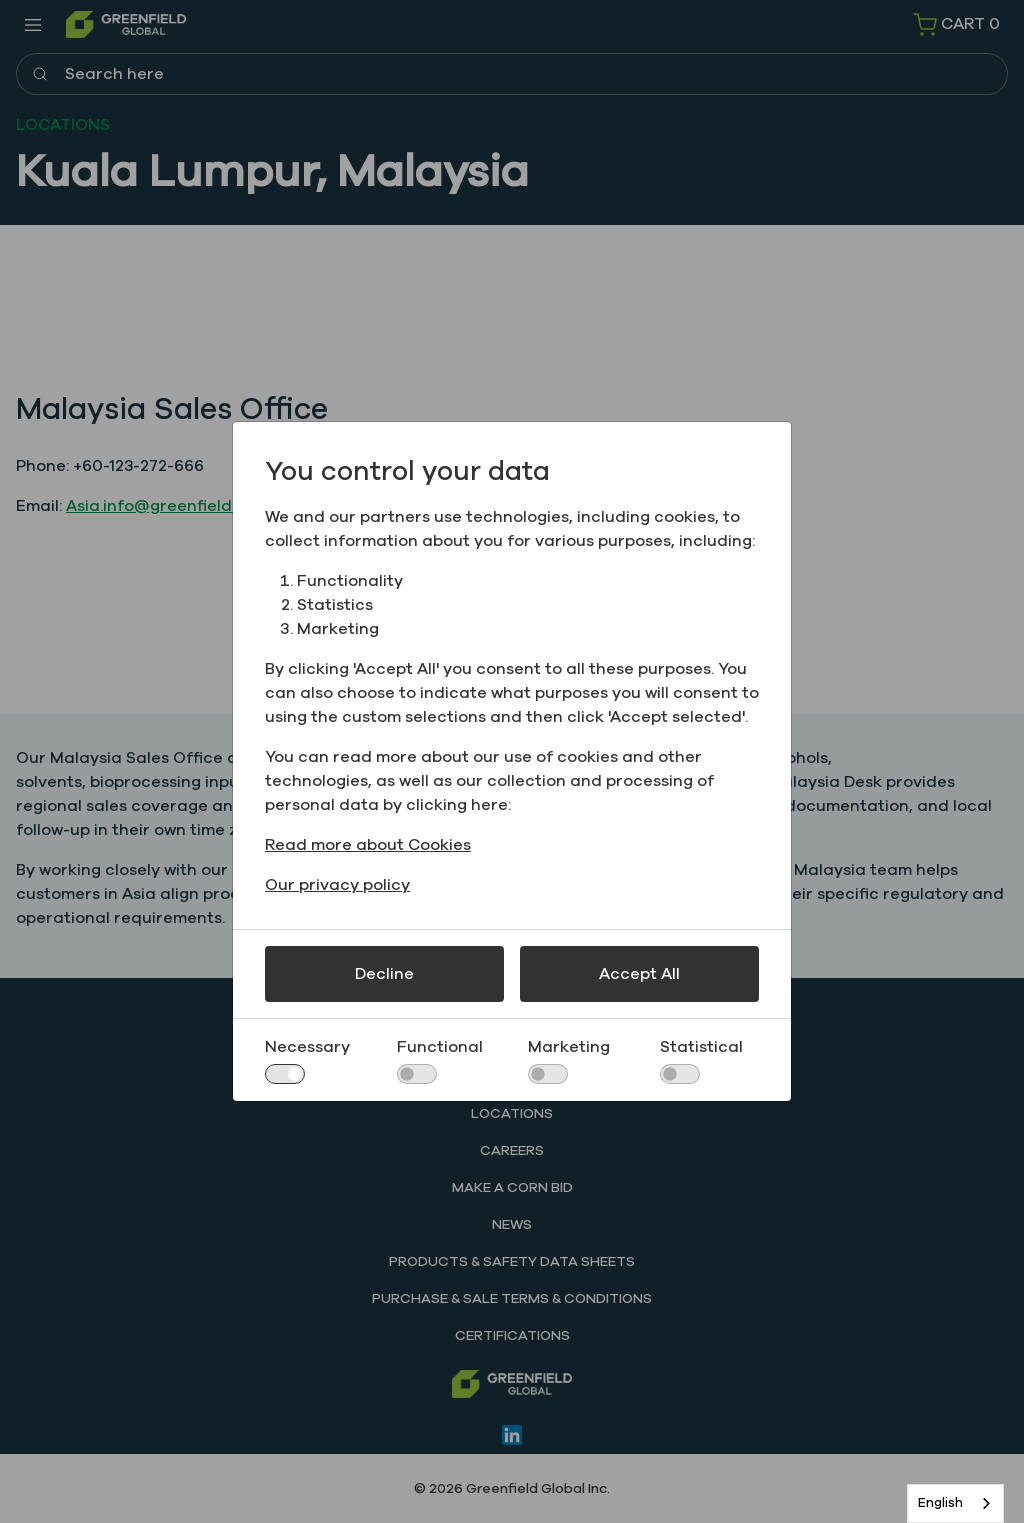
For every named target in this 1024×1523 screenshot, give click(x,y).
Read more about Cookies (368, 845)
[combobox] (955, 1503)
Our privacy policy (337, 885)
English (940, 1503)
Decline (384, 974)
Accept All (639, 974)
